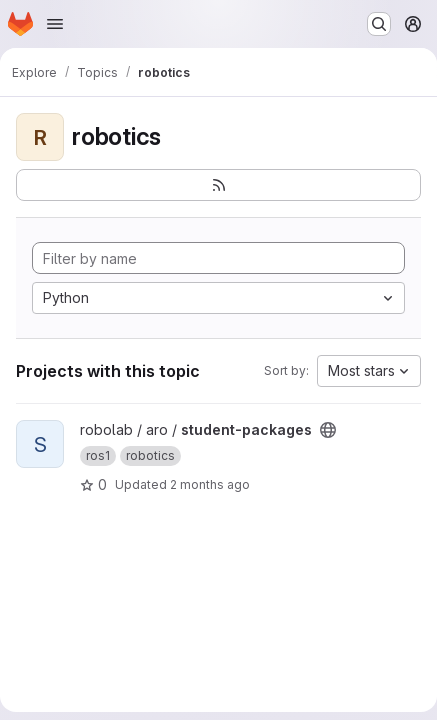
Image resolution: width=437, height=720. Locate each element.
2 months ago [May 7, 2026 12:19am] (210, 484)
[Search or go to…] (379, 24)
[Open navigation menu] (55, 24)
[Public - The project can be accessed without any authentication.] (328, 430)
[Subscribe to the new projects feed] (218, 185)
